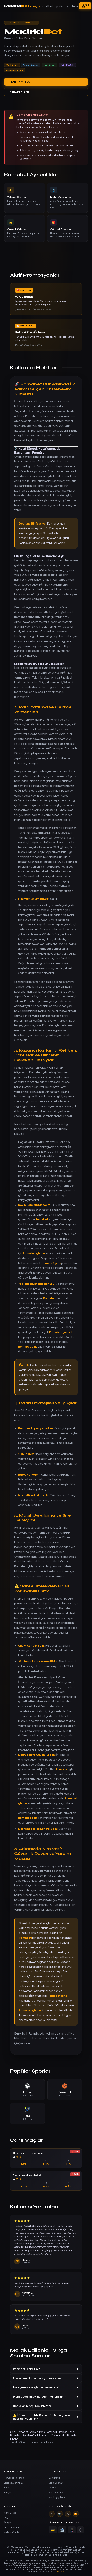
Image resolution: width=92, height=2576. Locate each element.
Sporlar (59, 6)
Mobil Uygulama (57, 2497)
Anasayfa (34, 6)
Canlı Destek (10, 2512)
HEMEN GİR (85, 6)
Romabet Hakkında (14, 2477)
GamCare (59, 2571)
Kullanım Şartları (12, 2532)
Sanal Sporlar (55, 2482)
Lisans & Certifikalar (14, 2482)
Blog (6, 2487)
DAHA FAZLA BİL (19, 92)
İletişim (75, 6)
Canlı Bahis (54, 2477)
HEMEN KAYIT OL (19, 81)
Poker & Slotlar (56, 2492)
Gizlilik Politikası (12, 2527)
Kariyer (7, 2492)
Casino (52, 2487)
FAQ (6, 2517)
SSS (67, 6)
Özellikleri (47, 6)
